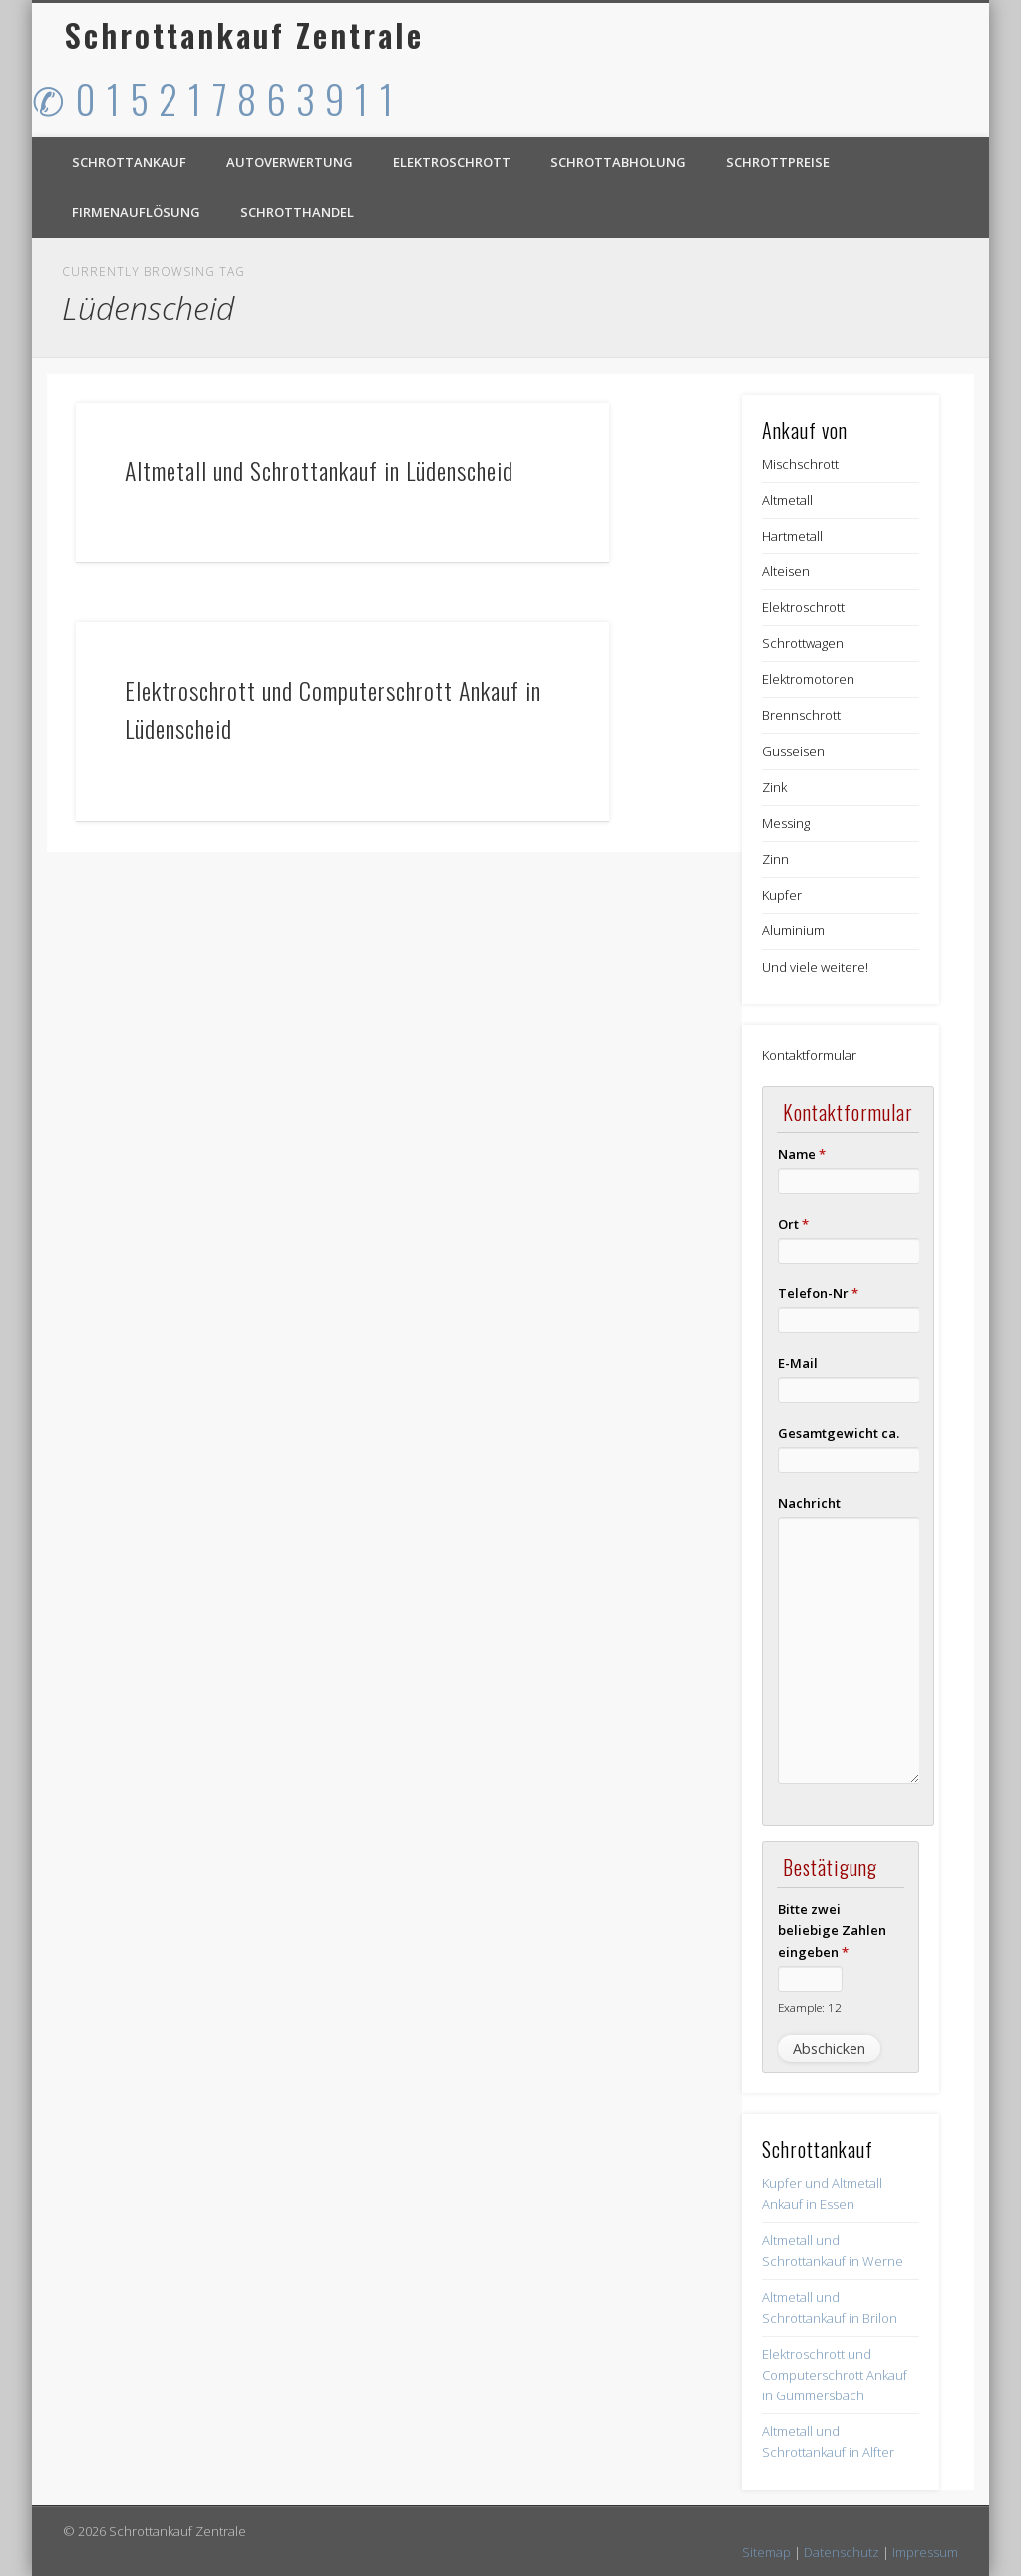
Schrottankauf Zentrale (244, 34)
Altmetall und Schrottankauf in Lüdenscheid (319, 470)
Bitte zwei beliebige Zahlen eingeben (832, 1930)
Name (802, 1154)
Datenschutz (841, 2552)
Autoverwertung (289, 162)
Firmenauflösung (136, 212)
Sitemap (766, 2552)
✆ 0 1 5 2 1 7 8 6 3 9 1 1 (213, 98)
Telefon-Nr (818, 1293)
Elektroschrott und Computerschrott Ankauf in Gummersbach (834, 2374)
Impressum (925, 2552)
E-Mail (798, 1363)
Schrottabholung (618, 162)
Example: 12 (810, 2007)
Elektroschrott (451, 162)
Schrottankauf (129, 162)
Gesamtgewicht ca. (838, 1433)
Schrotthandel (297, 212)
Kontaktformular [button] (809, 1055)
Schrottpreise (778, 162)
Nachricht (809, 1503)
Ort (793, 1224)
